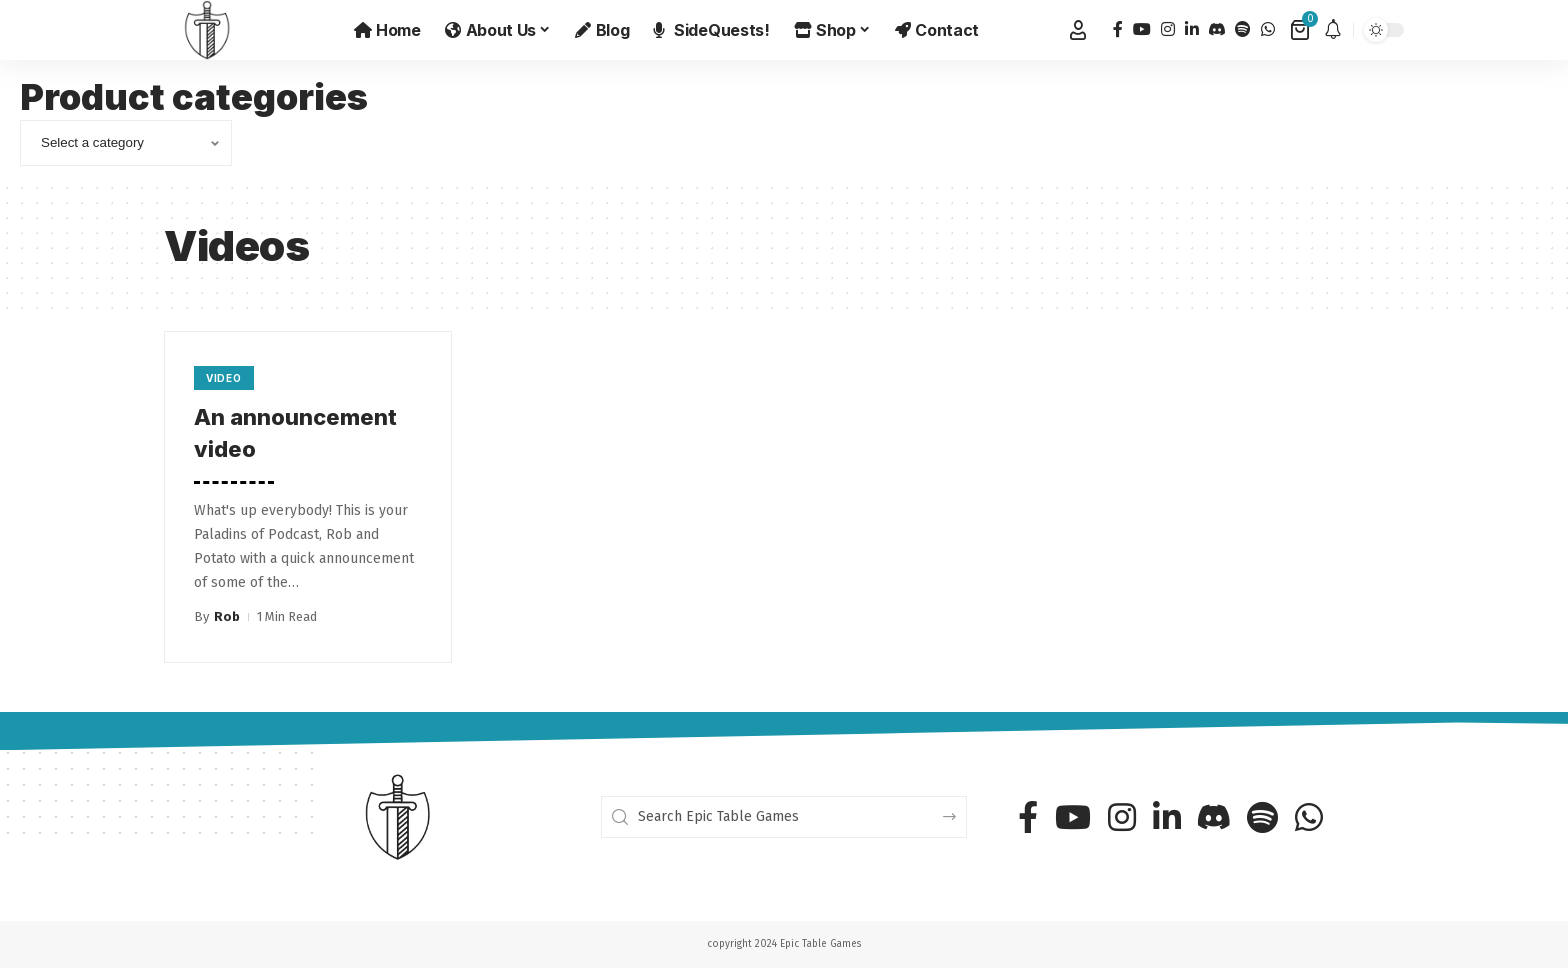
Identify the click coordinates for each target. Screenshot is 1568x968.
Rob (227, 616)
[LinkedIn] (1192, 29)
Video (224, 378)
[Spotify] (1243, 29)
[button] (1078, 30)
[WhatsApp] (1268, 29)
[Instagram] (1168, 29)
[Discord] (1217, 29)
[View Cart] (1301, 30)
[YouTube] (1142, 29)
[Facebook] (1118, 29)
